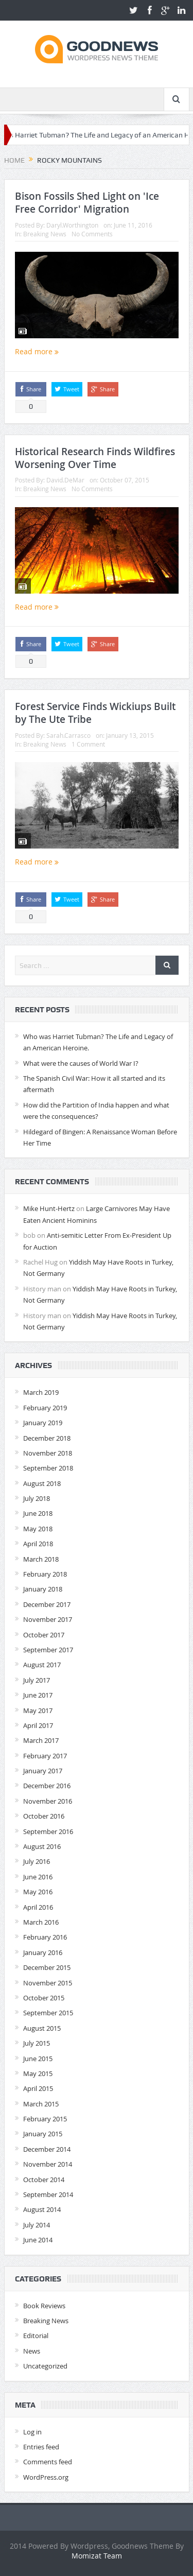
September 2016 (48, 1831)
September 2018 (48, 1468)
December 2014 (47, 2149)
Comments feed (47, 2461)
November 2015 (47, 1982)
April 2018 (38, 1543)
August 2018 (42, 1483)
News (31, 2351)
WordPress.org (45, 2477)
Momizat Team (97, 2556)
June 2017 (37, 1695)
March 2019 (41, 1392)
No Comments (92, 234)
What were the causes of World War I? (80, 1063)
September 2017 (48, 1649)
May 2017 (37, 1710)
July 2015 (36, 2043)
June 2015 (37, 2058)
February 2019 (45, 1407)
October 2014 (43, 2179)
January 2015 (42, 2133)
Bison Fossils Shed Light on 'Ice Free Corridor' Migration (87, 202)
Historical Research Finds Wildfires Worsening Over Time (95, 458)
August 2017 (42, 1664)
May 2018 (37, 1528)
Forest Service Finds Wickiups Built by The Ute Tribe (95, 713)
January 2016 (42, 1952)
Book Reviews (44, 2305)
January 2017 (42, 1770)
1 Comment (88, 744)
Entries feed (41, 2446)
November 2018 (47, 1453)
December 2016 (47, 1785)
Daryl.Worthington (72, 225)
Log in (32, 2431)
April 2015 (38, 2088)
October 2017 (43, 1634)
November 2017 (47, 1619)
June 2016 (37, 1876)
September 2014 (48, 2194)
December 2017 (47, 1604)
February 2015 (45, 2118)
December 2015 (47, 1967)
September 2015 (48, 2012)
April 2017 (38, 1725)
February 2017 (45, 1755)
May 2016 (37, 1891)
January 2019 (42, 1422)
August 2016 (42, 1846)
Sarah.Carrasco (68, 735)
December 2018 (47, 1438)
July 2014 (36, 2224)
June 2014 (37, 2239)
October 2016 (43, 1816)
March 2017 (41, 1740)
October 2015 (43, 1997)
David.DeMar (65, 480)
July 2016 (36, 1861)
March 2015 (41, 2103)
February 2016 (45, 1937)
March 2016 (41, 1922)
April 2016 (38, 1907)
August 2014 (42, 2209)
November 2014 (47, 2164)
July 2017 (36, 1680)
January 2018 (42, 1589)
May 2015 (37, 2073)
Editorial (35, 2335)
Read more (37, 351)
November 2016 (47, 1801)
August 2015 (42, 2028)
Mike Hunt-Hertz (49, 1208)
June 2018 (37, 1513)
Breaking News (44, 234)
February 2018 (45, 1574)
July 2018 (36, 1498)
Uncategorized (45, 2366)
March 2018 (41, 1559)
